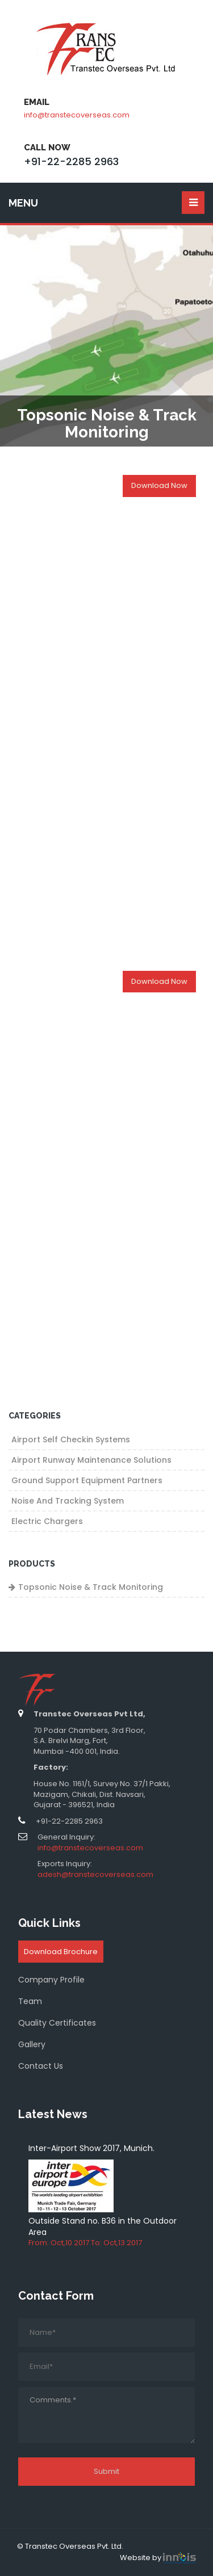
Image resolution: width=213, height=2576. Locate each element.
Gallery (31, 2044)
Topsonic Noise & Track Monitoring (90, 1587)
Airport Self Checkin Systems (70, 1439)
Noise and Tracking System (67, 1500)
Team (30, 2001)
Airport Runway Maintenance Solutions (91, 1460)
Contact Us (40, 2066)
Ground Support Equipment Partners (86, 1480)
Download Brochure (61, 1951)
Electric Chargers (47, 1521)
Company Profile (51, 1979)
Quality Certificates (57, 2022)
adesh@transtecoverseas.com (95, 1874)
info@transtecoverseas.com (77, 115)
